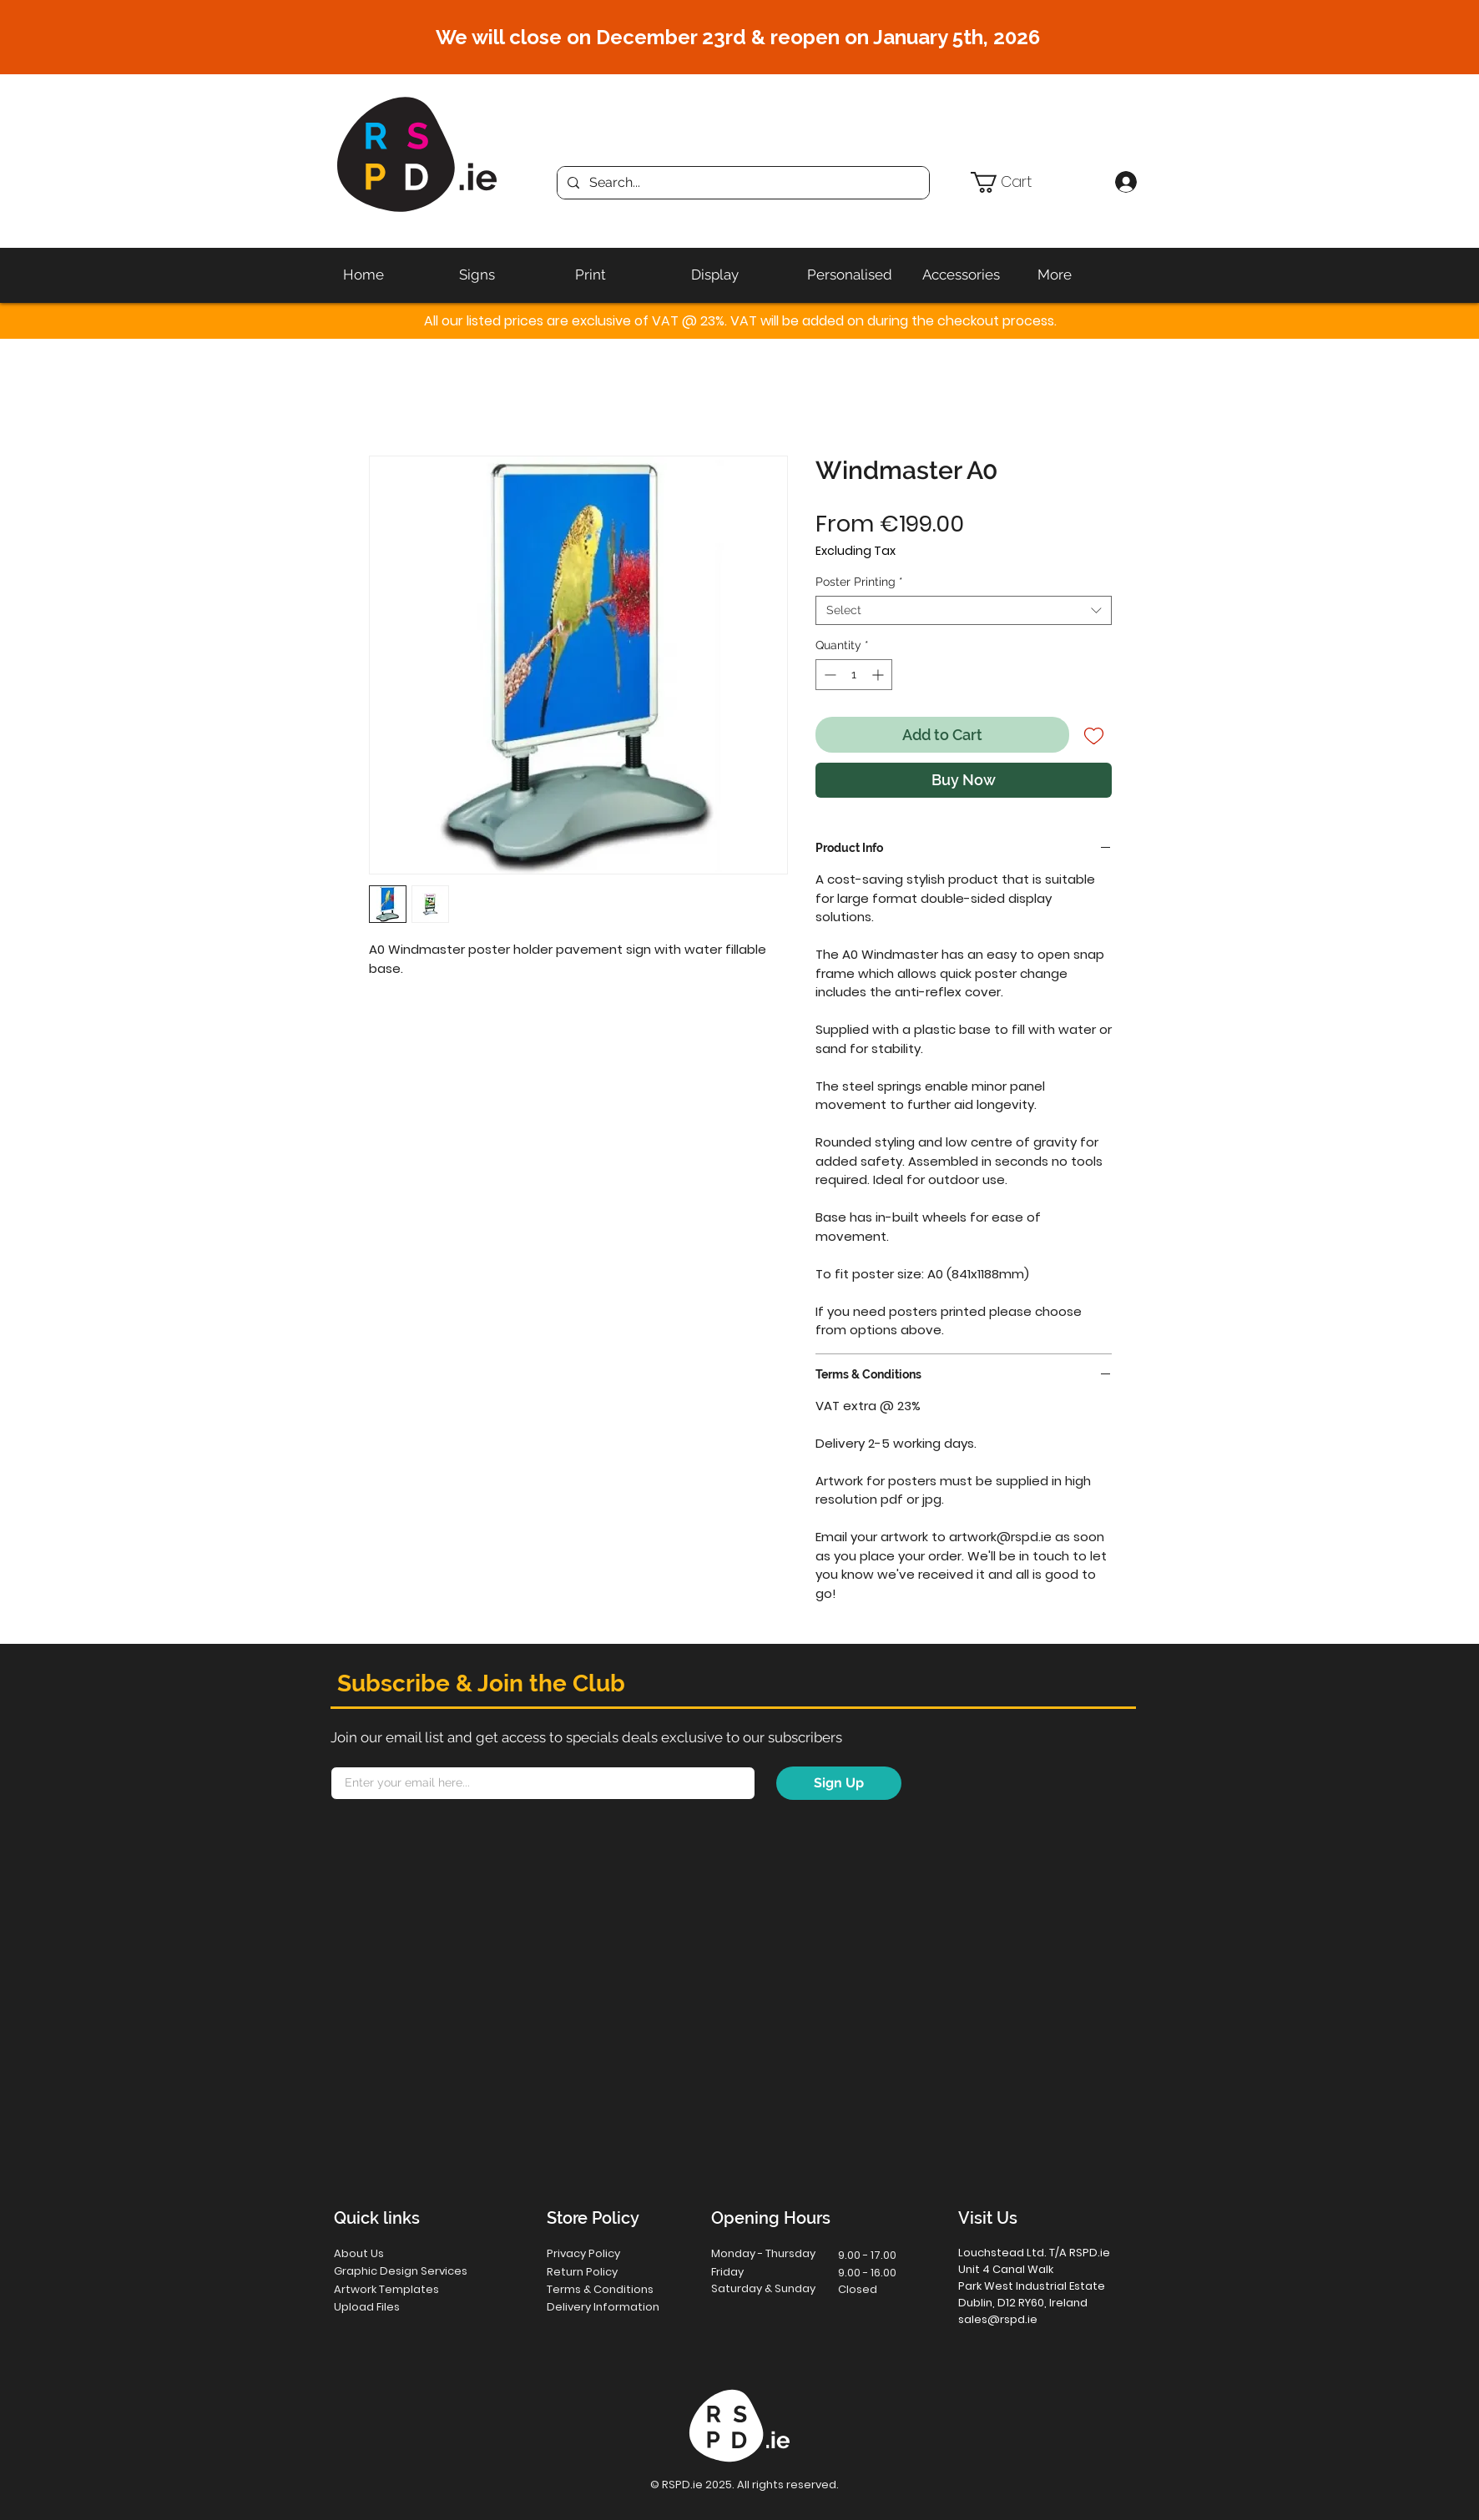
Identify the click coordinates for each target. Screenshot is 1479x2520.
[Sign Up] (838, 1783)
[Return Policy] (607, 2272)
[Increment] (879, 674)
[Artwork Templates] (396, 2289)
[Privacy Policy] (607, 2253)
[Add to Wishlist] (1094, 735)
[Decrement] (828, 674)
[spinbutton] (854, 674)
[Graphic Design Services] (418, 2271)
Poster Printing (859, 581)
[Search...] (741, 183)
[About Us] (394, 2253)
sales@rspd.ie (997, 2319)
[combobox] (963, 610)
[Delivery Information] (613, 2307)
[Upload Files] (394, 2307)
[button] (1035, 182)
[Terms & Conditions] (613, 2289)
